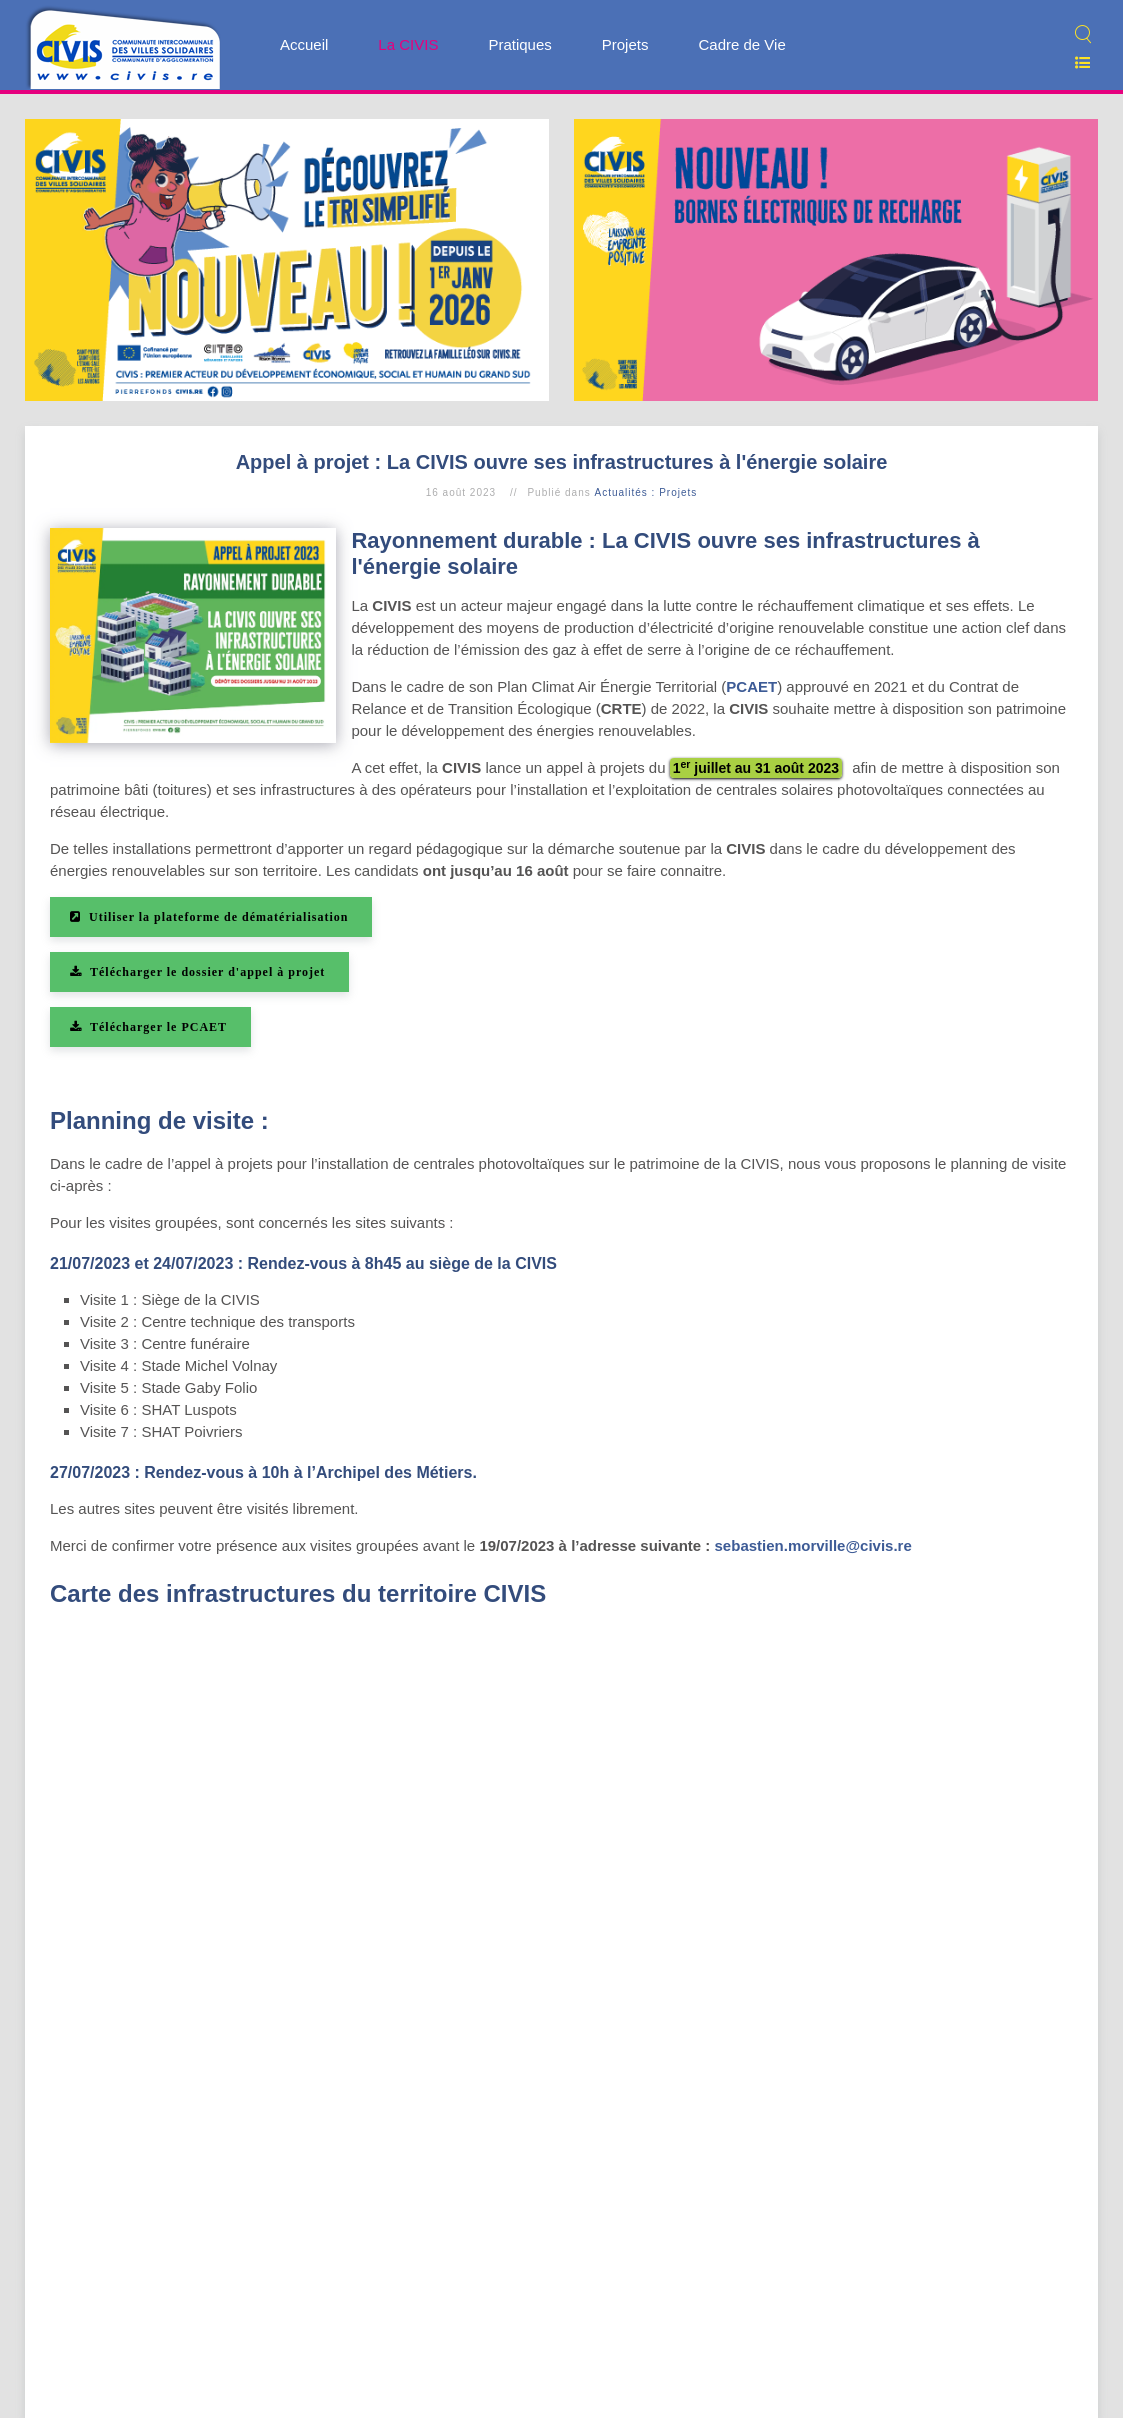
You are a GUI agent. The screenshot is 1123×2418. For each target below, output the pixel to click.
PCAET (751, 686)
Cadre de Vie (741, 44)
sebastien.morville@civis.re (813, 1545)
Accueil (304, 44)
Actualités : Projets (645, 492)
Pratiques (519, 44)
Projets (625, 44)
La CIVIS (408, 44)
